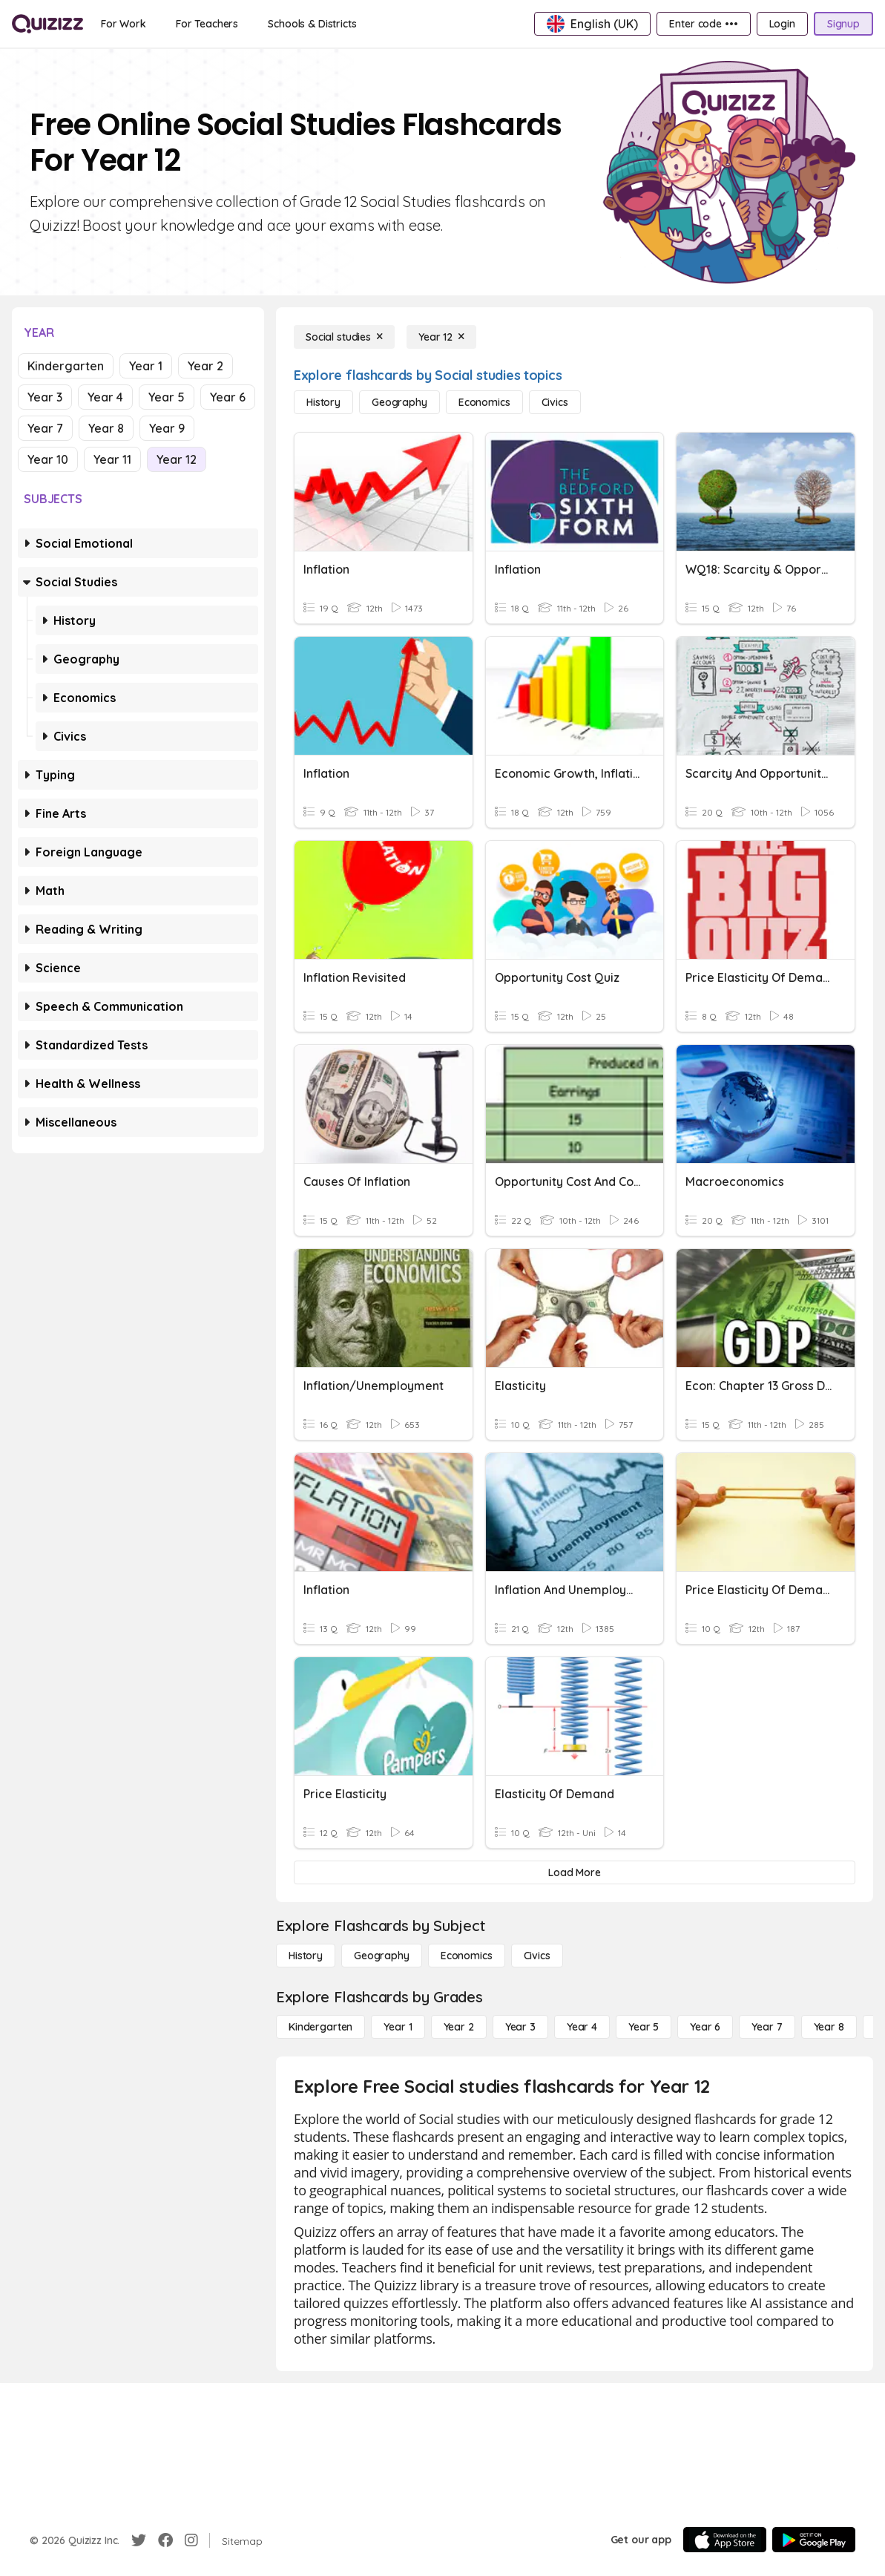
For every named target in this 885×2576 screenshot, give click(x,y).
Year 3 (44, 397)
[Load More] (574, 1872)
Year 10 (47, 459)
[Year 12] (441, 337)
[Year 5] (643, 2027)
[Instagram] (191, 2540)
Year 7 (45, 428)
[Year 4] (582, 2027)
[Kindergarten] (320, 2027)
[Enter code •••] (703, 24)
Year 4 (105, 397)
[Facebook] (165, 2540)
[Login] (782, 24)
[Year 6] (705, 2027)
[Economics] (484, 402)
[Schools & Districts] (312, 24)
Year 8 (106, 428)
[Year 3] (520, 2027)
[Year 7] (766, 2027)
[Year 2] (459, 2027)
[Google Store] (813, 2539)
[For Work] (123, 24)
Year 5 (166, 397)
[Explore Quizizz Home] (47, 23)
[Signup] (843, 24)
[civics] (555, 402)
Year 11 (112, 459)
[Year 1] (397, 2027)
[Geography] (399, 402)
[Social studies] (344, 337)
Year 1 (145, 365)
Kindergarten (65, 365)
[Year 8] (829, 2027)
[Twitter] (138, 2540)
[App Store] (724, 2539)
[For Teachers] (207, 24)
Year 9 (167, 428)
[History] (323, 402)
